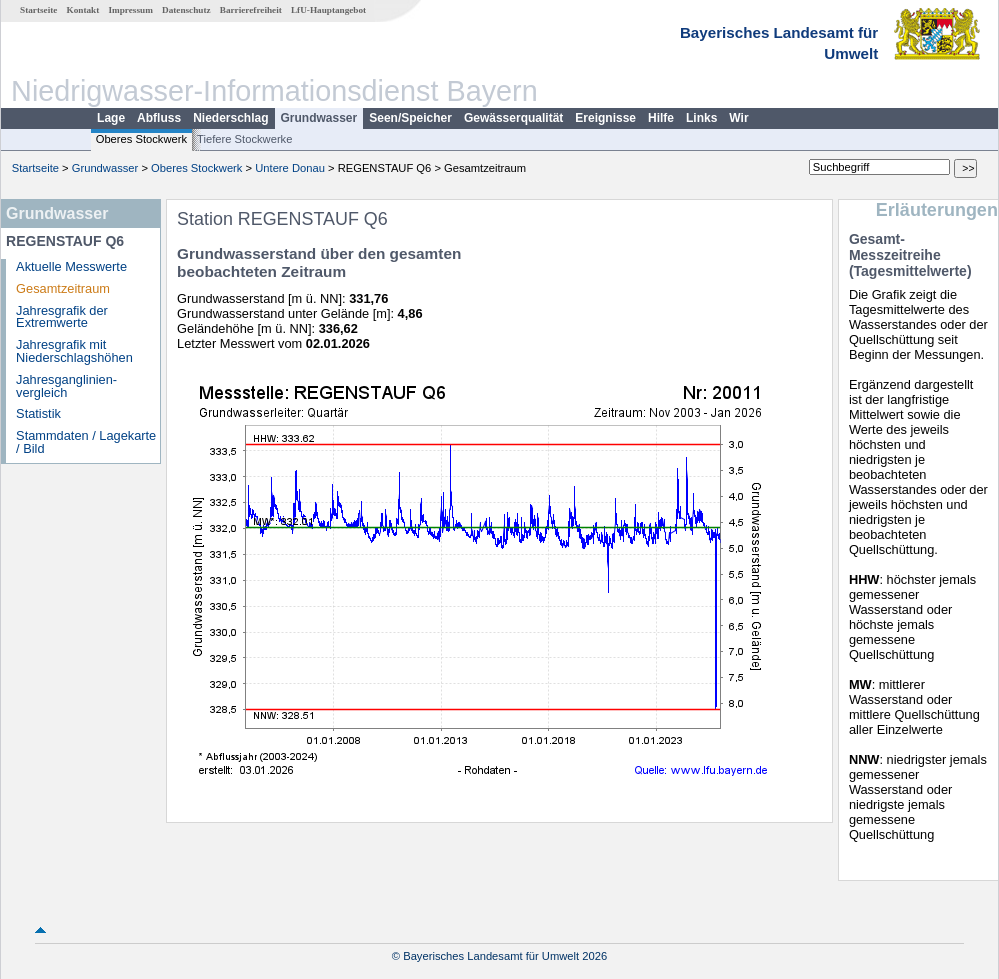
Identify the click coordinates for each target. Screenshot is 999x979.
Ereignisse (605, 118)
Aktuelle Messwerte (71, 266)
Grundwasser (319, 118)
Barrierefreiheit (251, 10)
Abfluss (159, 118)
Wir (738, 118)
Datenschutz (186, 10)
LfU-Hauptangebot (328, 10)
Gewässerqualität (513, 118)
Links (701, 118)
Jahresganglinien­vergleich (66, 386)
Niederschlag (230, 118)
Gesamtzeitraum (63, 288)
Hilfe (661, 118)
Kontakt (83, 10)
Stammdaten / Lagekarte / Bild (86, 442)
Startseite (38, 10)
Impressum (131, 10)
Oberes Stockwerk (141, 139)
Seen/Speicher (410, 118)
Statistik (38, 413)
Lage (111, 118)
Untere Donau (290, 168)
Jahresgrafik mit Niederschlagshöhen (74, 351)
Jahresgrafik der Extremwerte (62, 317)
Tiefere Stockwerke (244, 139)
